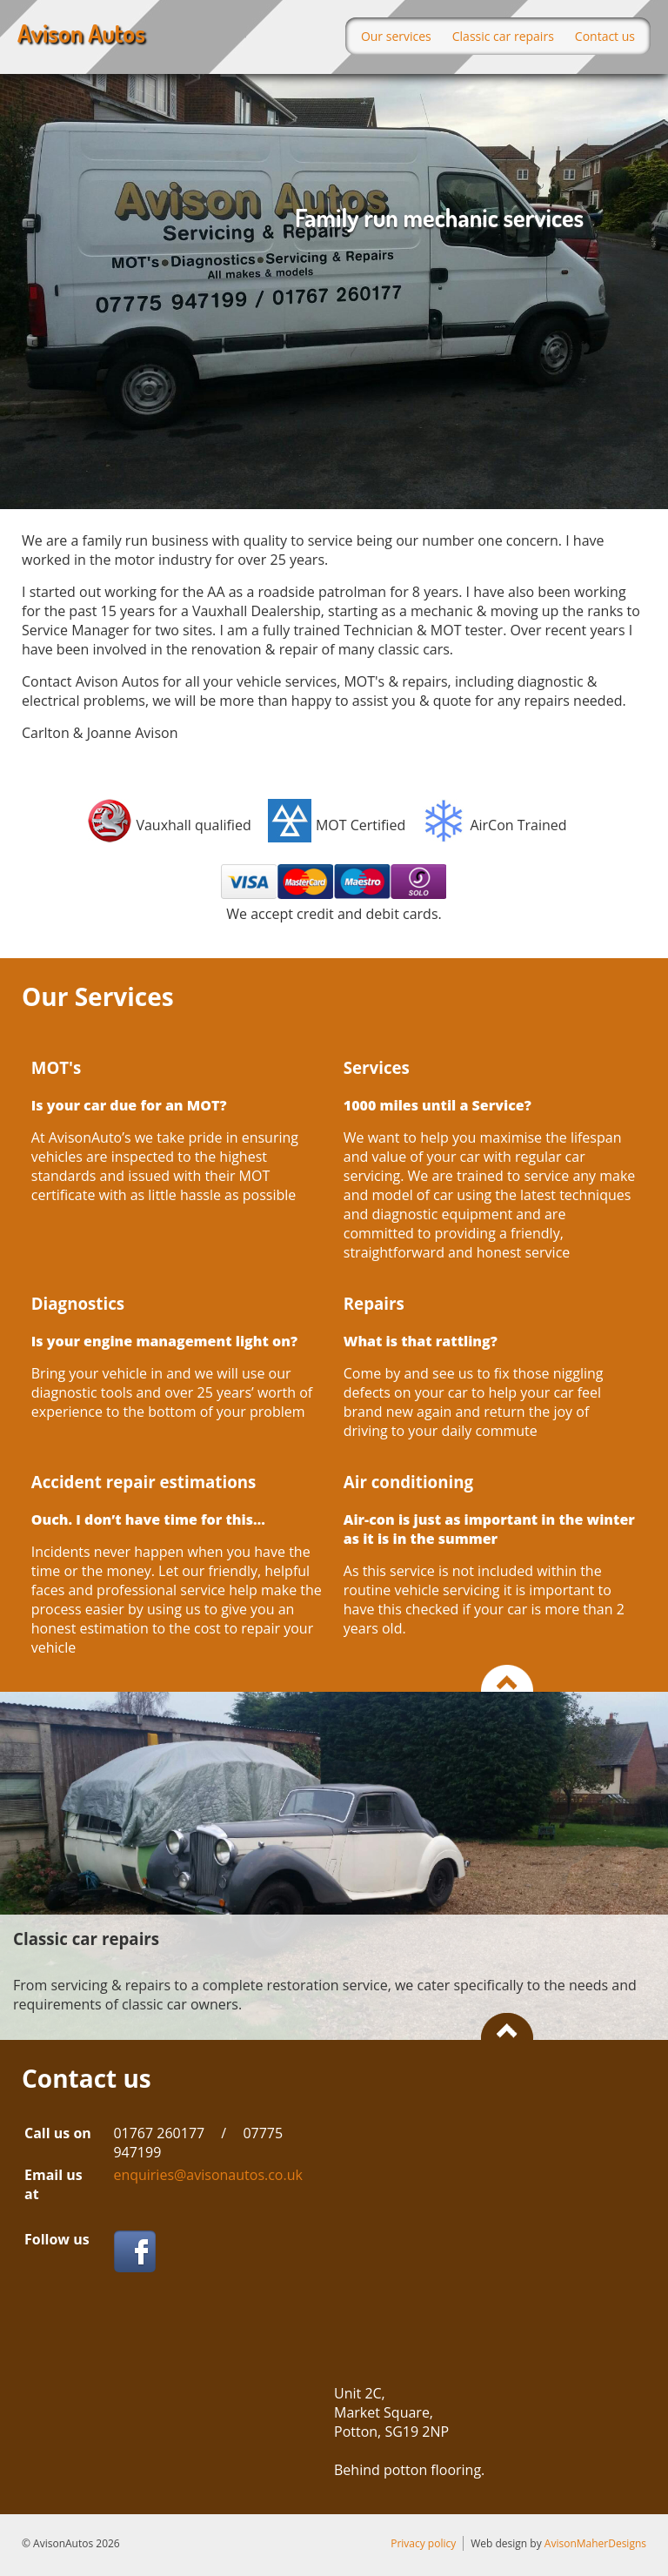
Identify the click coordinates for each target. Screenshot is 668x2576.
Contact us (605, 36)
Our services (396, 36)
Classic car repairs (503, 36)
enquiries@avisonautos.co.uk (208, 2174)
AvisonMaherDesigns (595, 2543)
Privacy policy (423, 2543)
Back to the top (507, 1678)
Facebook (134, 2251)
